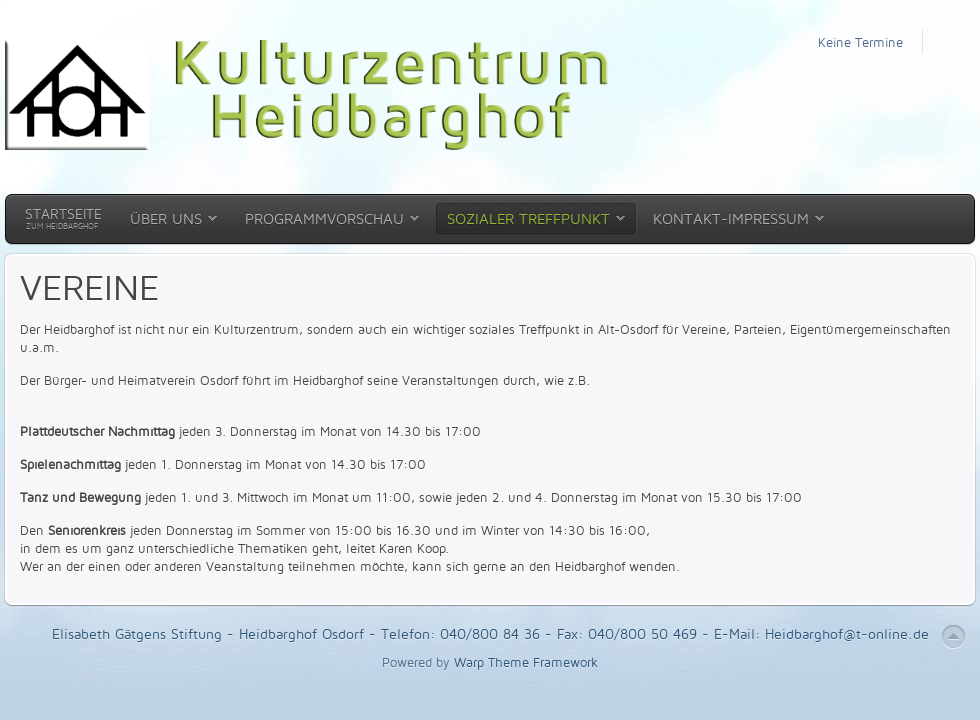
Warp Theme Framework (526, 662)
